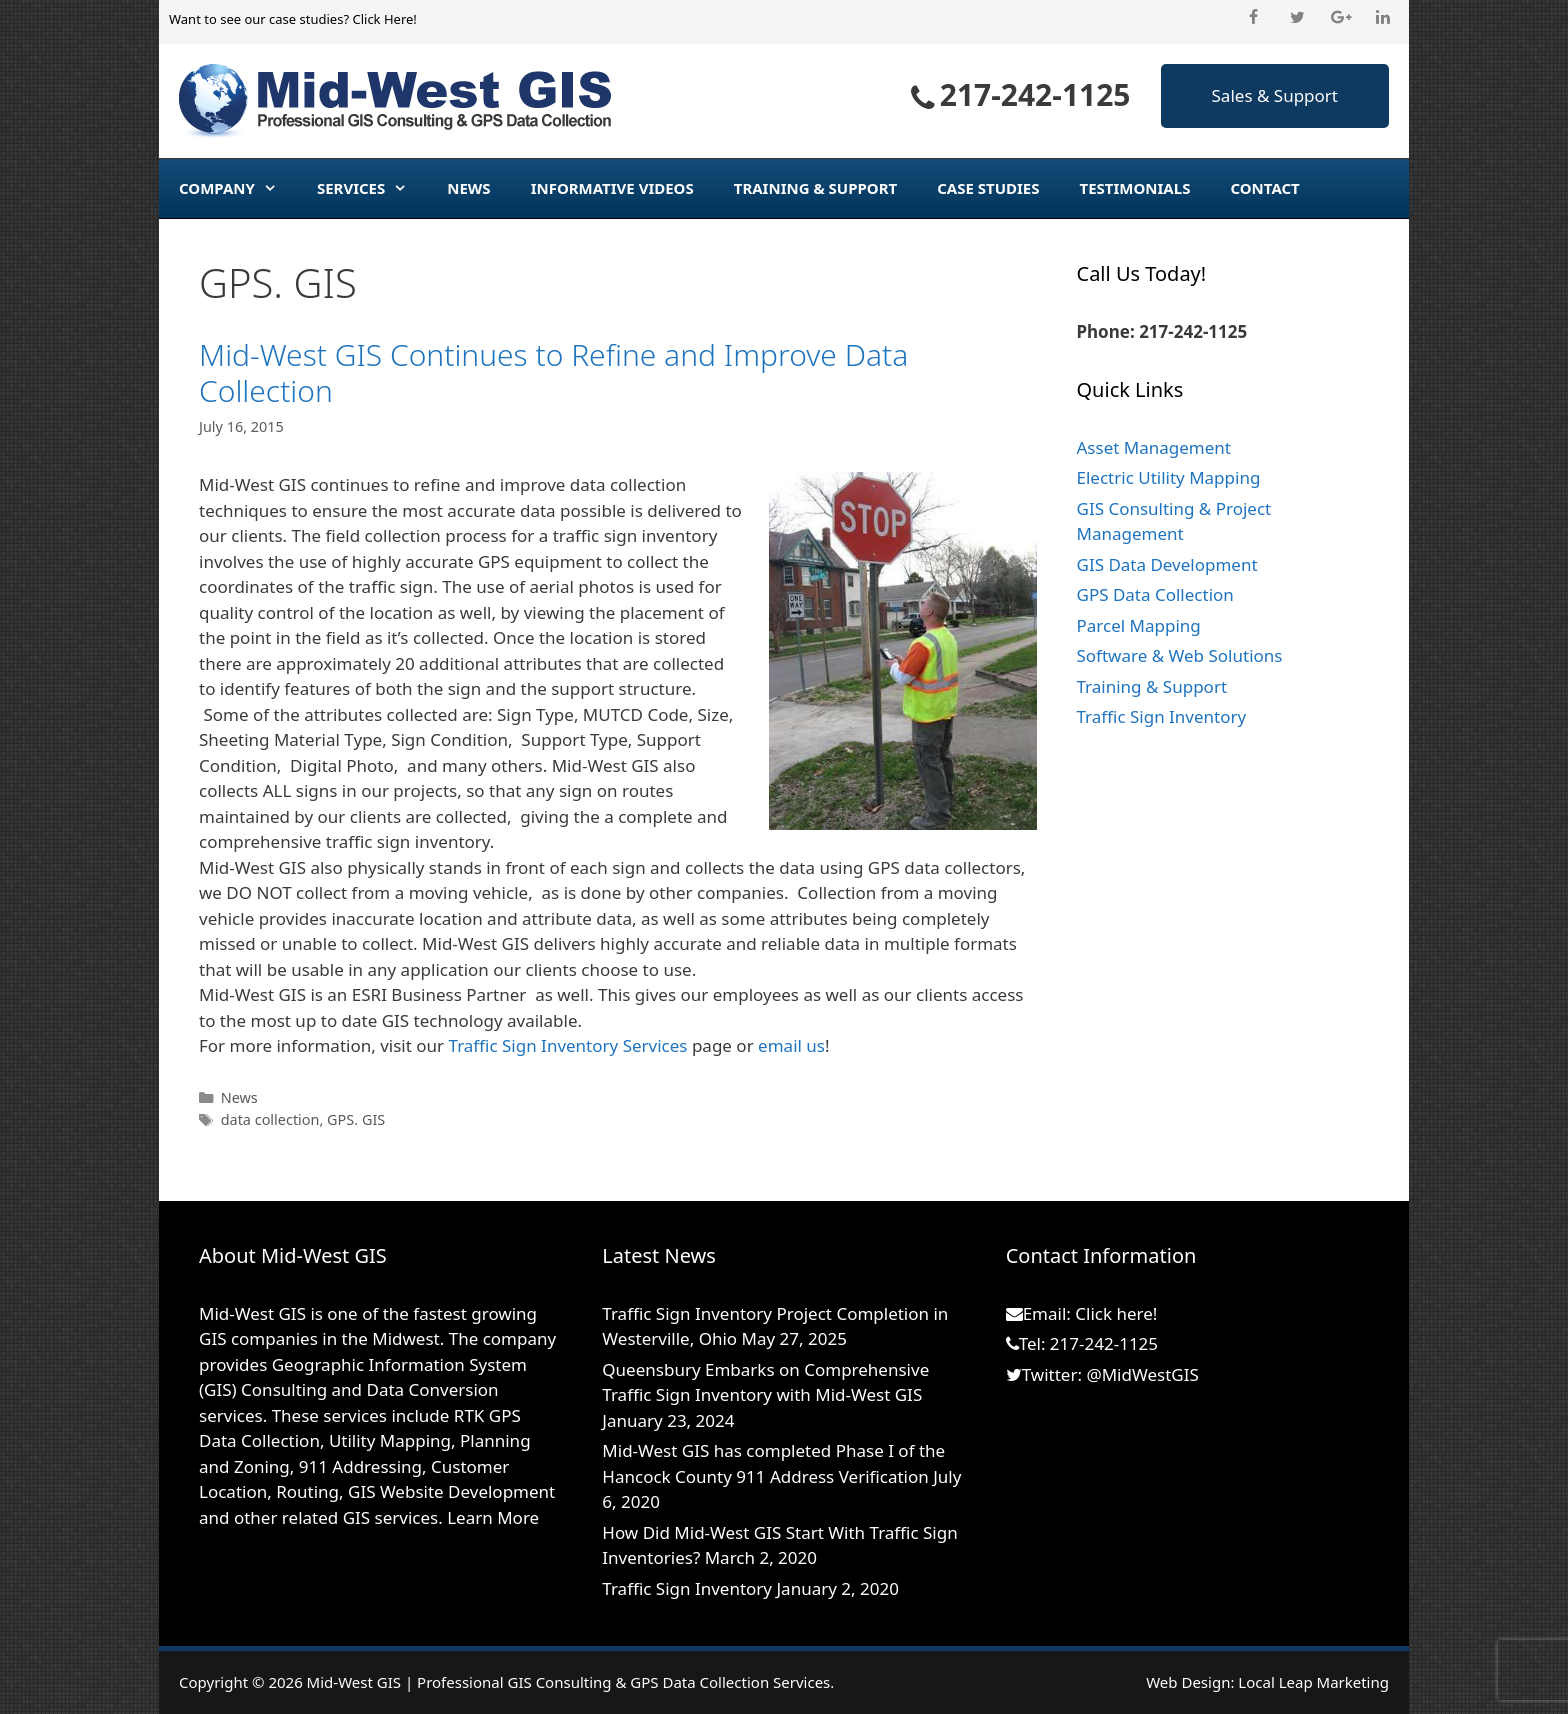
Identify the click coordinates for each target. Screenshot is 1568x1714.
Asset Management (1154, 447)
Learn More (493, 1517)
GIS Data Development (1167, 564)
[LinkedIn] (1383, 18)
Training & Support (815, 188)
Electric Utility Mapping (1169, 477)
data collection (270, 1119)
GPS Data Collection (1155, 594)
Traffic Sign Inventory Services (568, 1045)
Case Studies (988, 188)
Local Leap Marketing (1313, 1682)
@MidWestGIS (1142, 1374)
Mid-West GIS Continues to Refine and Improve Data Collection (553, 372)
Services (372, 188)
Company (238, 188)
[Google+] (1340, 18)
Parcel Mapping (1139, 625)
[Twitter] (1296, 18)
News (468, 188)
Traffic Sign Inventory (1162, 716)
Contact (1264, 188)
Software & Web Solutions (1180, 655)
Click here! (1116, 1313)
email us (791, 1045)
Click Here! (384, 19)
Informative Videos (612, 188)
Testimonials (1135, 188)
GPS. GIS (356, 1119)
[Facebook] (1253, 18)
